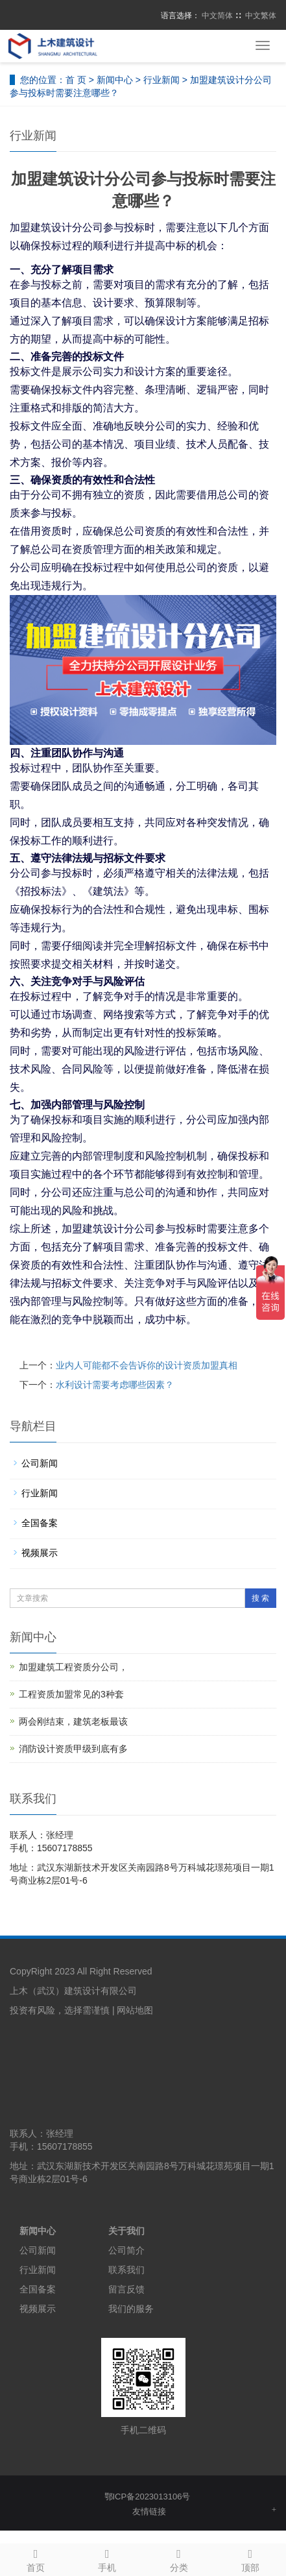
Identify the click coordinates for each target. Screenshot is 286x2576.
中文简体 (217, 15)
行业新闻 (161, 80)
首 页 (76, 80)
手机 (107, 2558)
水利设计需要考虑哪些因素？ (115, 1384)
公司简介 (126, 2250)
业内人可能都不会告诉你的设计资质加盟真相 (146, 1365)
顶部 (250, 2558)
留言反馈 (126, 2289)
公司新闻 (39, 1463)
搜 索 (260, 1598)
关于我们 (126, 2231)
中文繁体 (260, 15)
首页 (35, 2558)
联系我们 (126, 2270)
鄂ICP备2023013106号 (147, 2496)
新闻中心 (115, 80)
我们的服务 (131, 2308)
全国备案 (39, 1523)
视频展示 (39, 1553)
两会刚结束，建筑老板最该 (73, 1721)
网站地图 (135, 2010)
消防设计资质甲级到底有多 (73, 1749)
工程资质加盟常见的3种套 (71, 1694)
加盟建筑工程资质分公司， (73, 1667)
